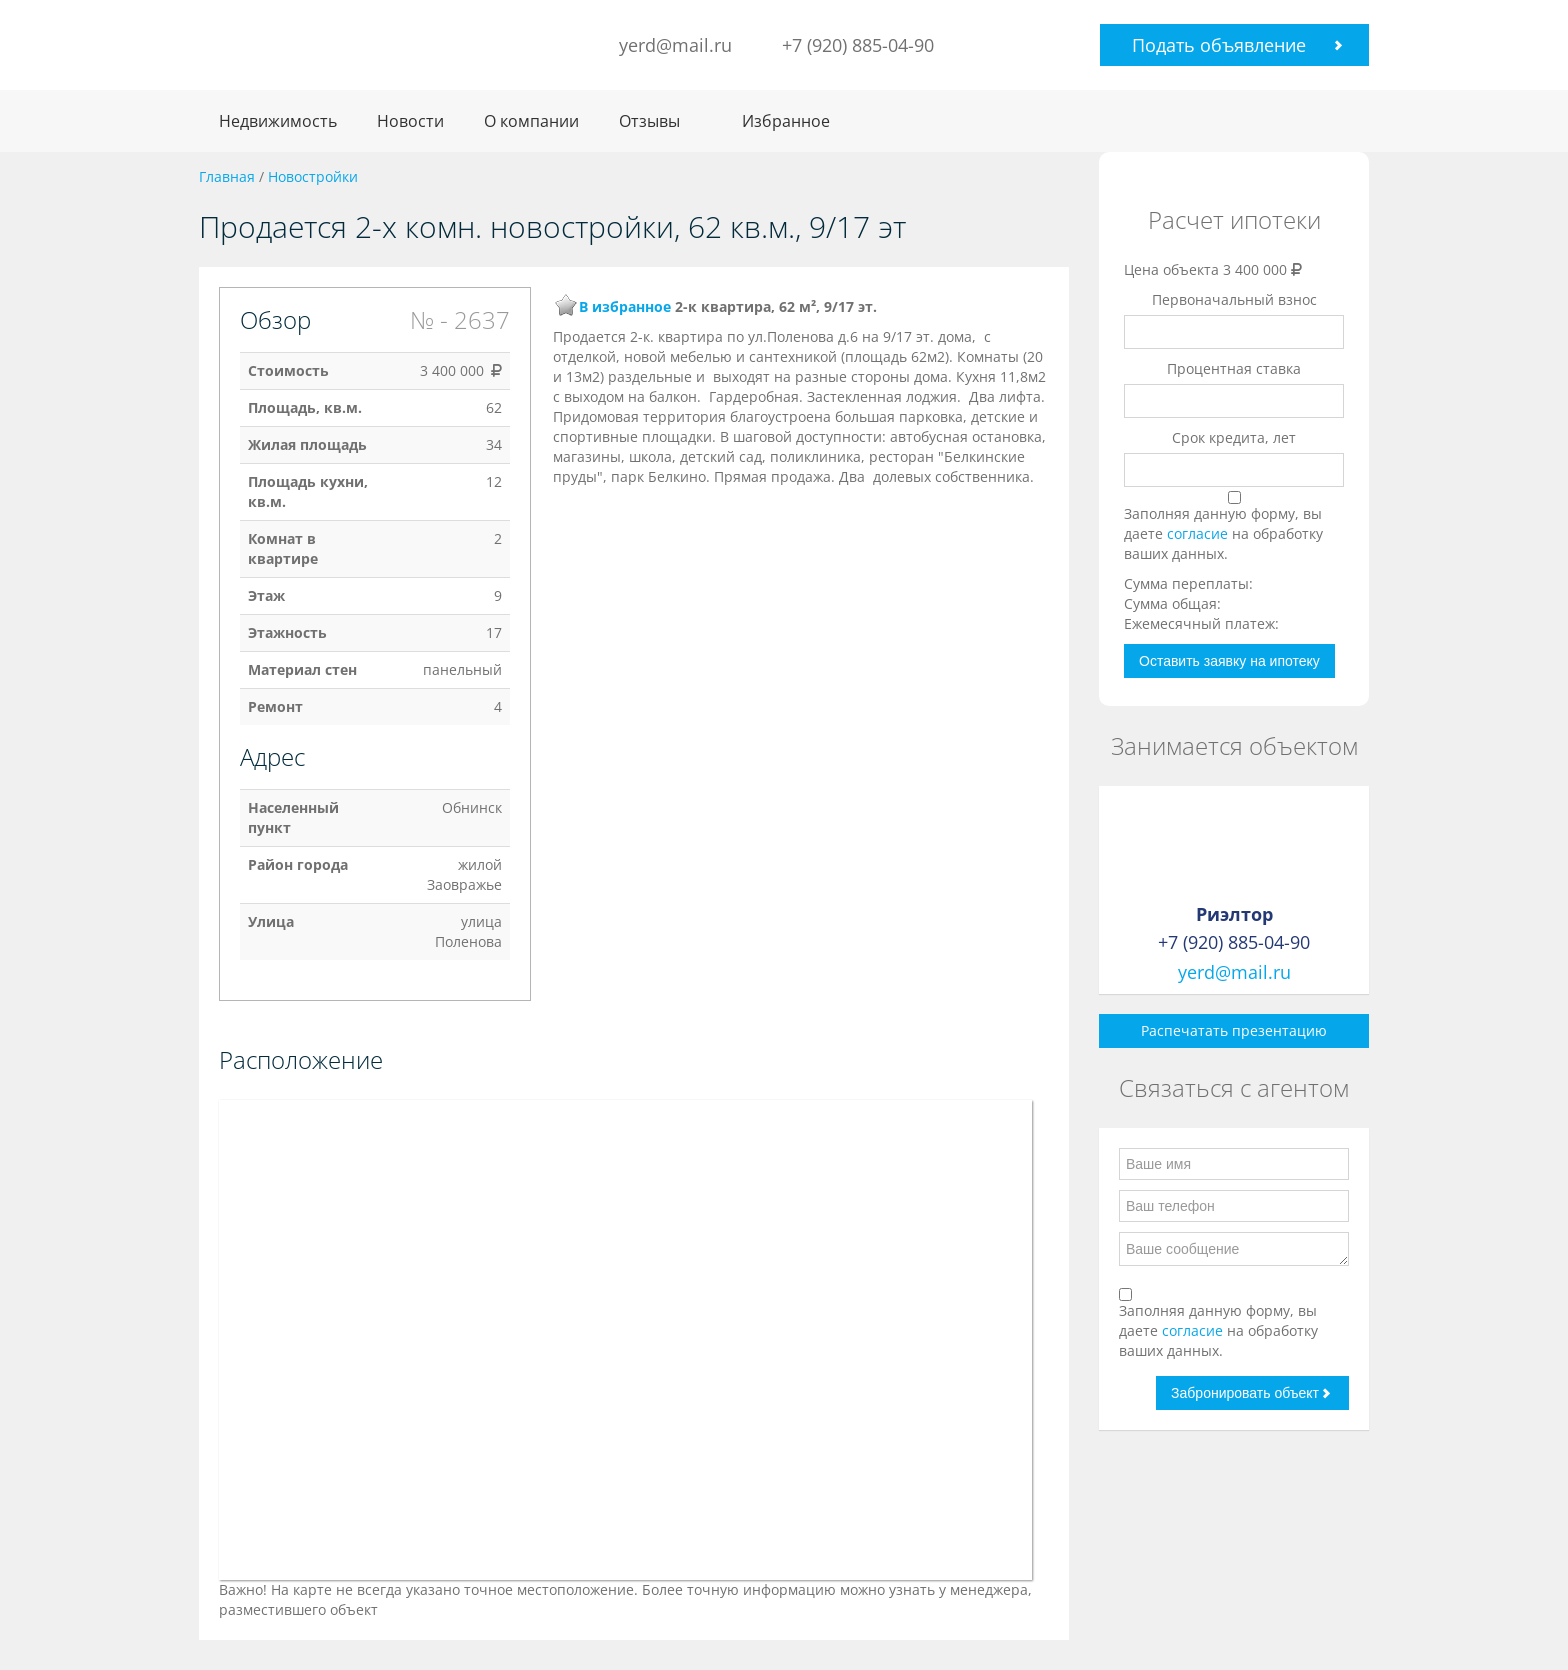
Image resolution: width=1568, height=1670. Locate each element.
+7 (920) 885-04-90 (858, 45)
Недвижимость (278, 121)
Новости (410, 121)
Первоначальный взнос (1234, 299)
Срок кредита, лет (1234, 437)
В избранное (625, 306)
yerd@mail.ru (675, 45)
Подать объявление (1219, 45)
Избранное (786, 121)
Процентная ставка (1234, 368)
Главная (227, 176)
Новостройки (313, 176)
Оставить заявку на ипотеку (1229, 661)
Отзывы (649, 121)
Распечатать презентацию (1234, 1030)
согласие (1199, 533)
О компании (531, 121)
